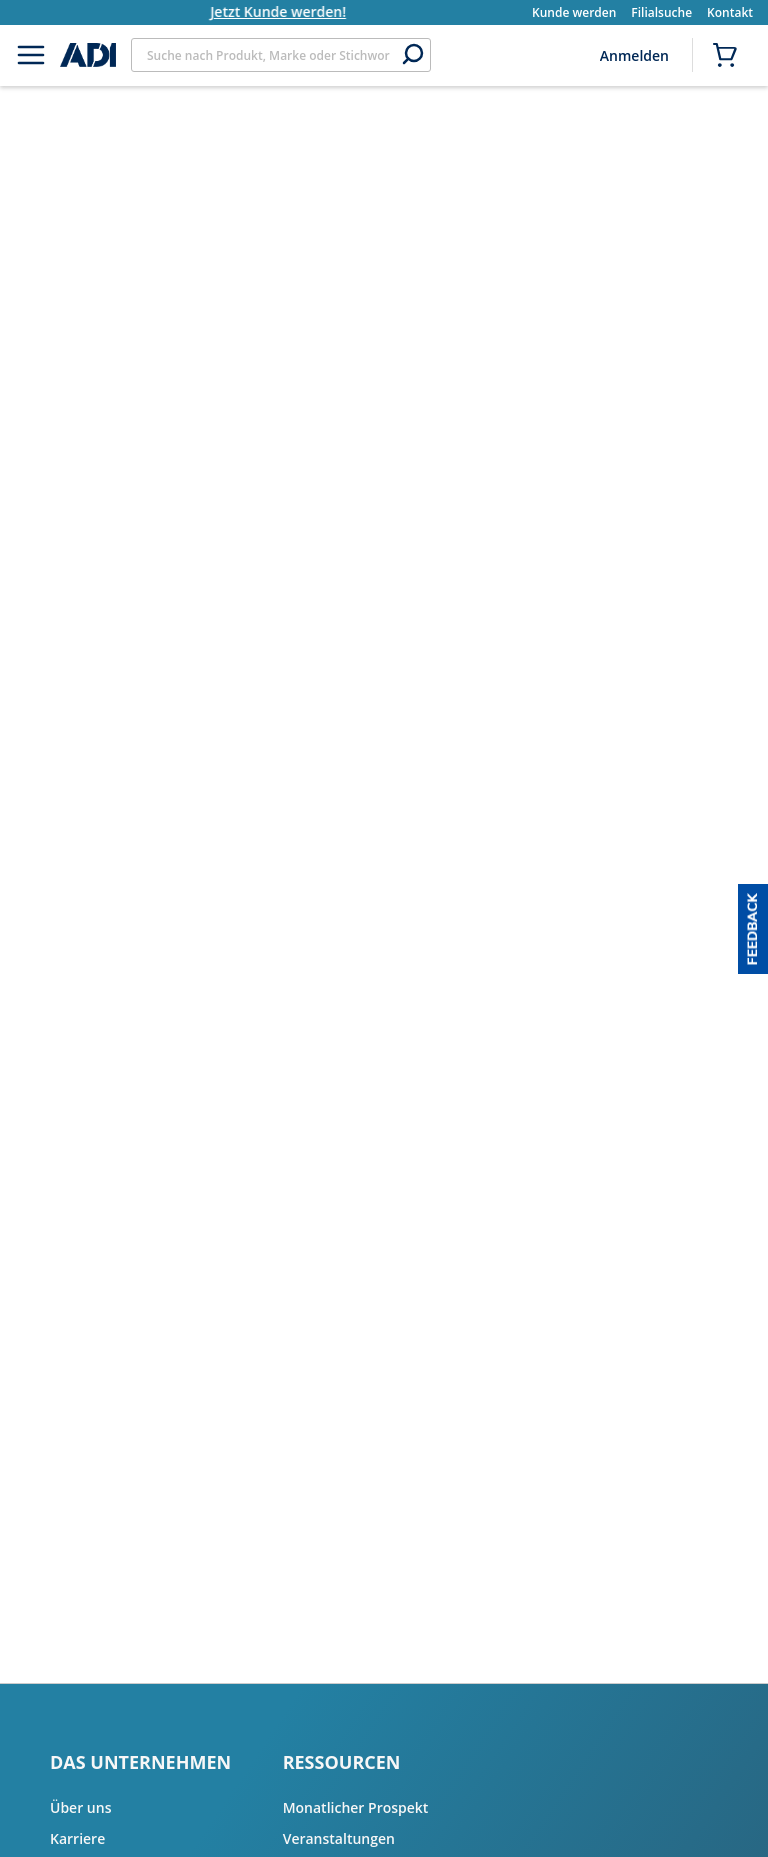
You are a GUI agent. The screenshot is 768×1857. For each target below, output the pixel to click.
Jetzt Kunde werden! (299, 11)
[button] (753, 929)
